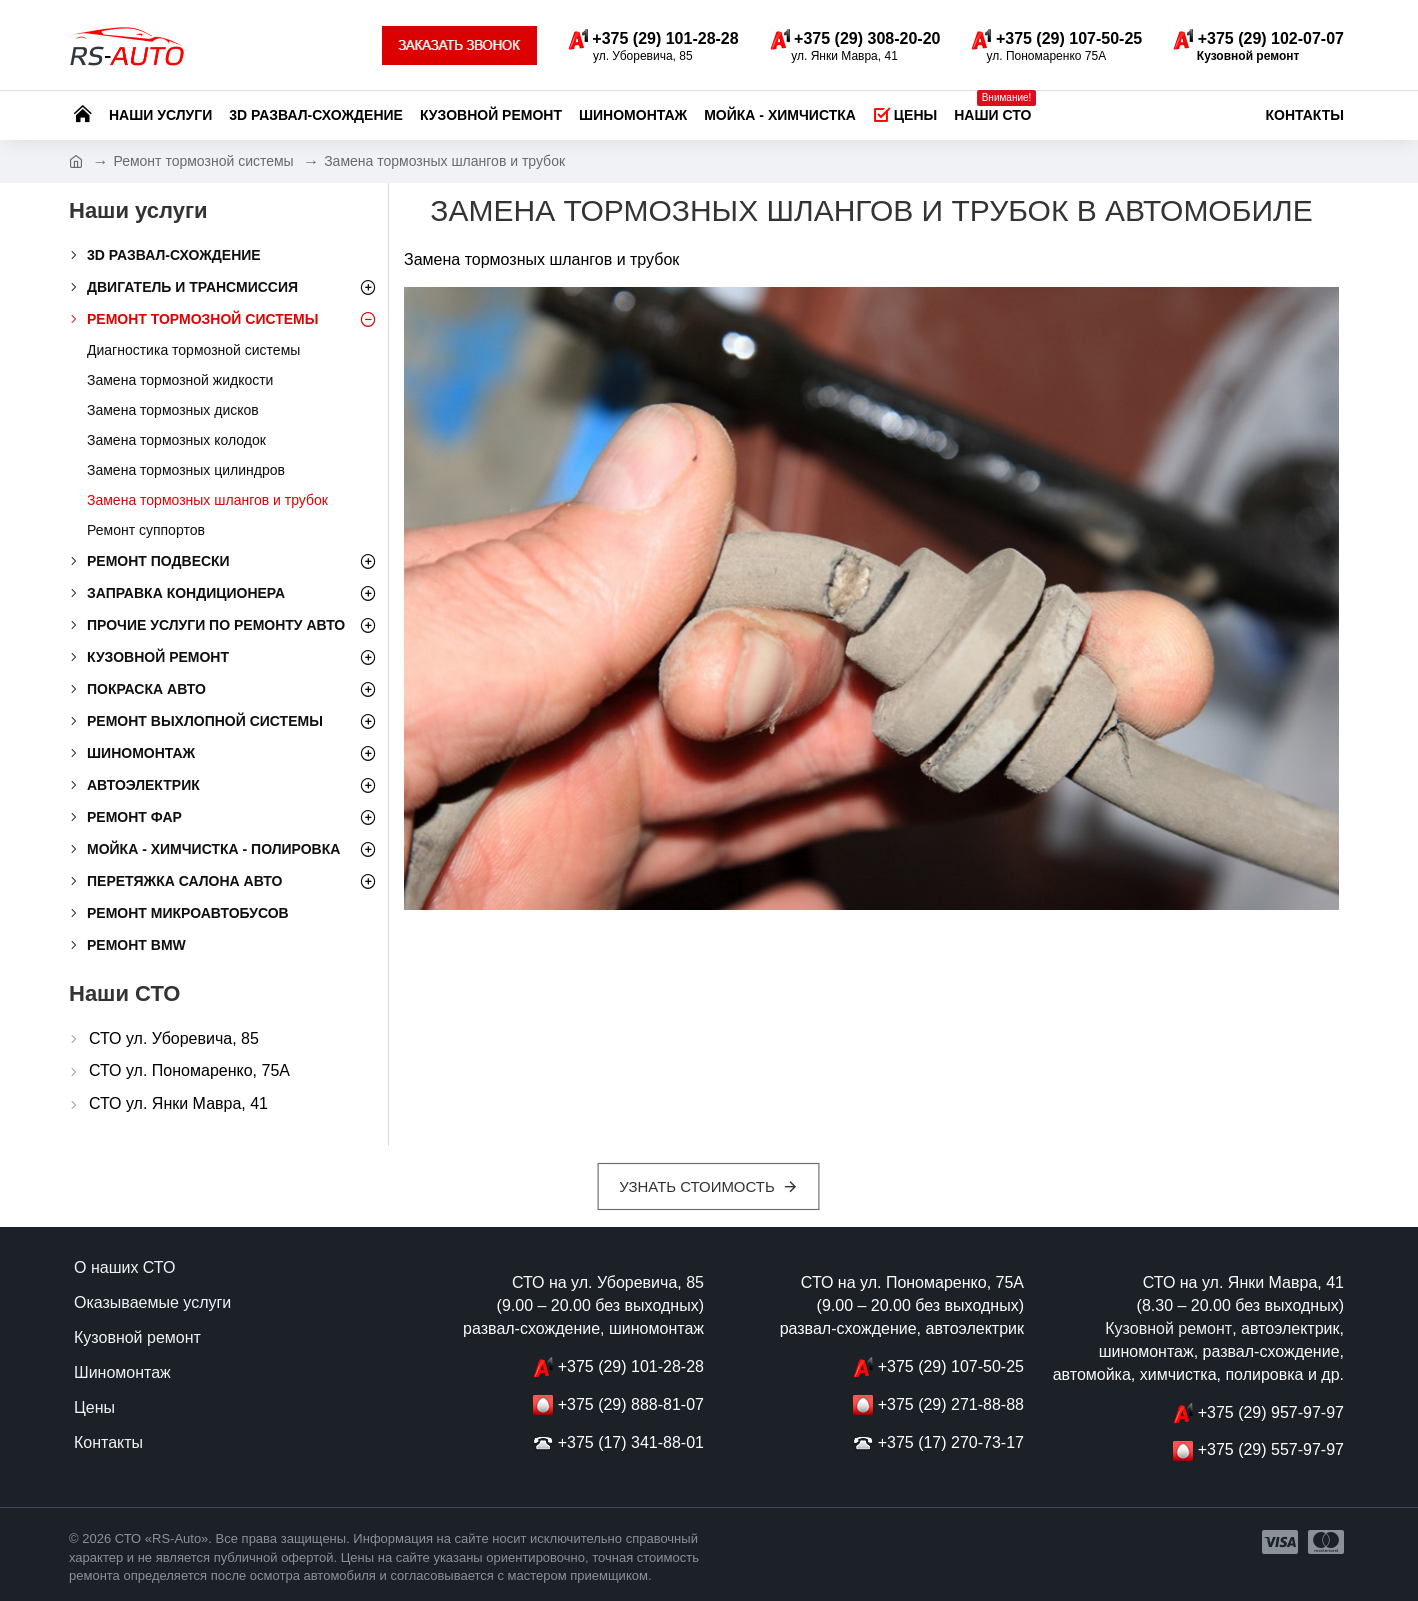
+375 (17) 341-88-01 (631, 1442)
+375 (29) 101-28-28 (631, 1366)
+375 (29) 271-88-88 (951, 1404)
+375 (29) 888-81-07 (631, 1404)
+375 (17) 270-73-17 (951, 1442)
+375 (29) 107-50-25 (951, 1366)
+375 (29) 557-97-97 (1271, 1449)
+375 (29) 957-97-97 (1271, 1412)
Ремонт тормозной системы (203, 161)
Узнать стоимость (697, 1186)
